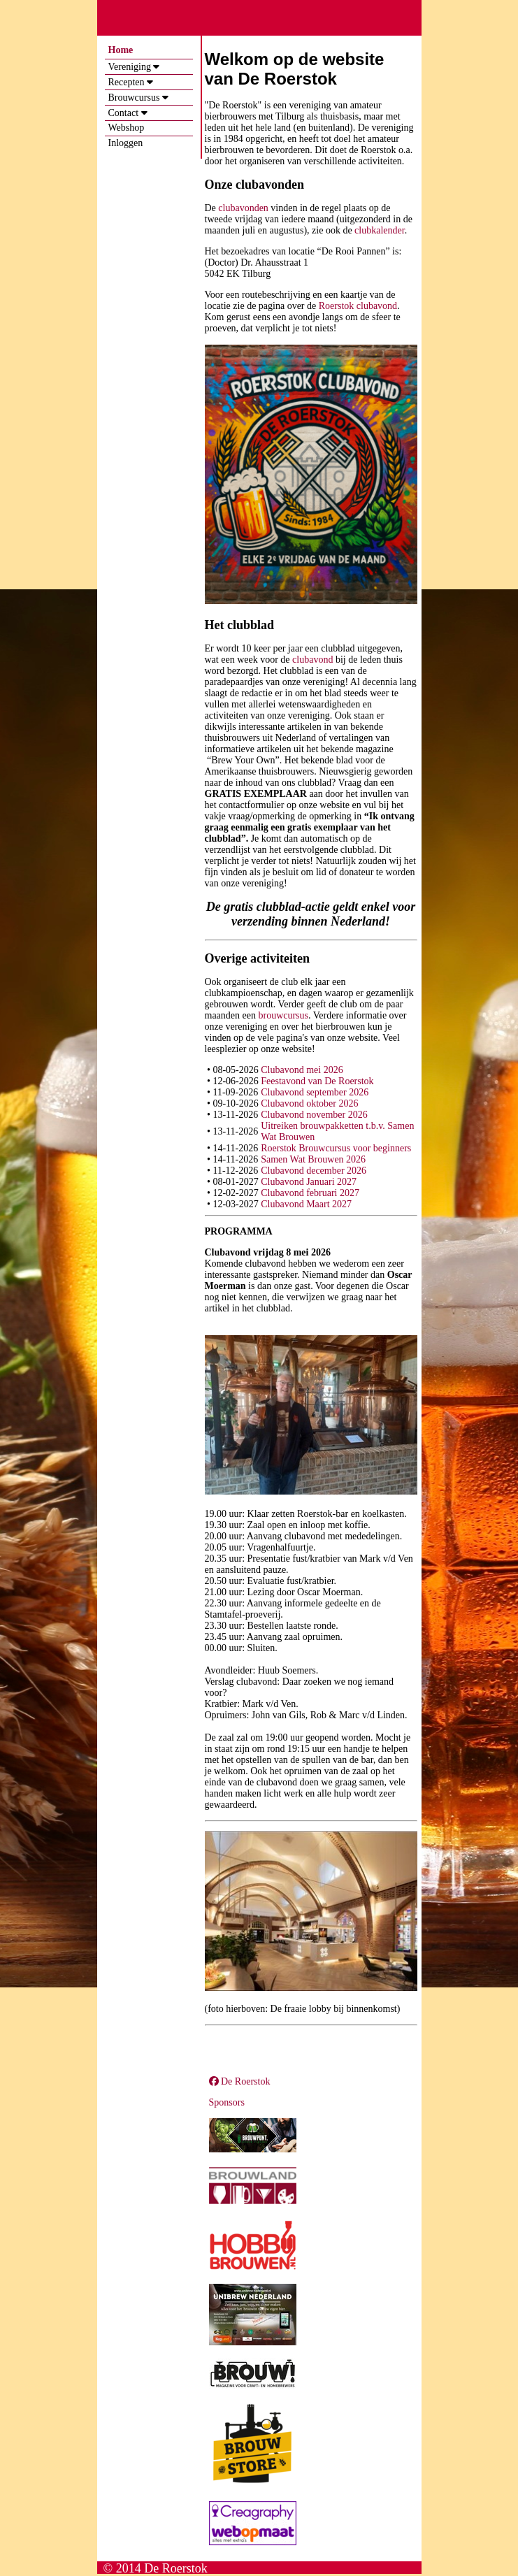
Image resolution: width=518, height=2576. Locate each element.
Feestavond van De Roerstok (317, 1081)
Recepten (126, 82)
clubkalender (379, 230)
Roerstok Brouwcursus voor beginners (336, 1148)
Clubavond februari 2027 (310, 1193)
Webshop (126, 127)
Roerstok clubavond (358, 306)
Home (121, 50)
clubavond (312, 659)
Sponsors (227, 2102)
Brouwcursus (134, 97)
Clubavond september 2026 (314, 1092)
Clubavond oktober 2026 (309, 1103)
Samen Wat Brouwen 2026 (313, 1159)
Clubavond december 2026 (313, 1170)
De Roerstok (240, 2081)
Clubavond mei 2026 (302, 1070)
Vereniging (129, 67)
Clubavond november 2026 (314, 1114)
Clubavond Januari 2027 (309, 1182)
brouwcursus (283, 1015)
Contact (123, 113)
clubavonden (243, 208)
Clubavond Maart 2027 (306, 1204)
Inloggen (125, 143)
